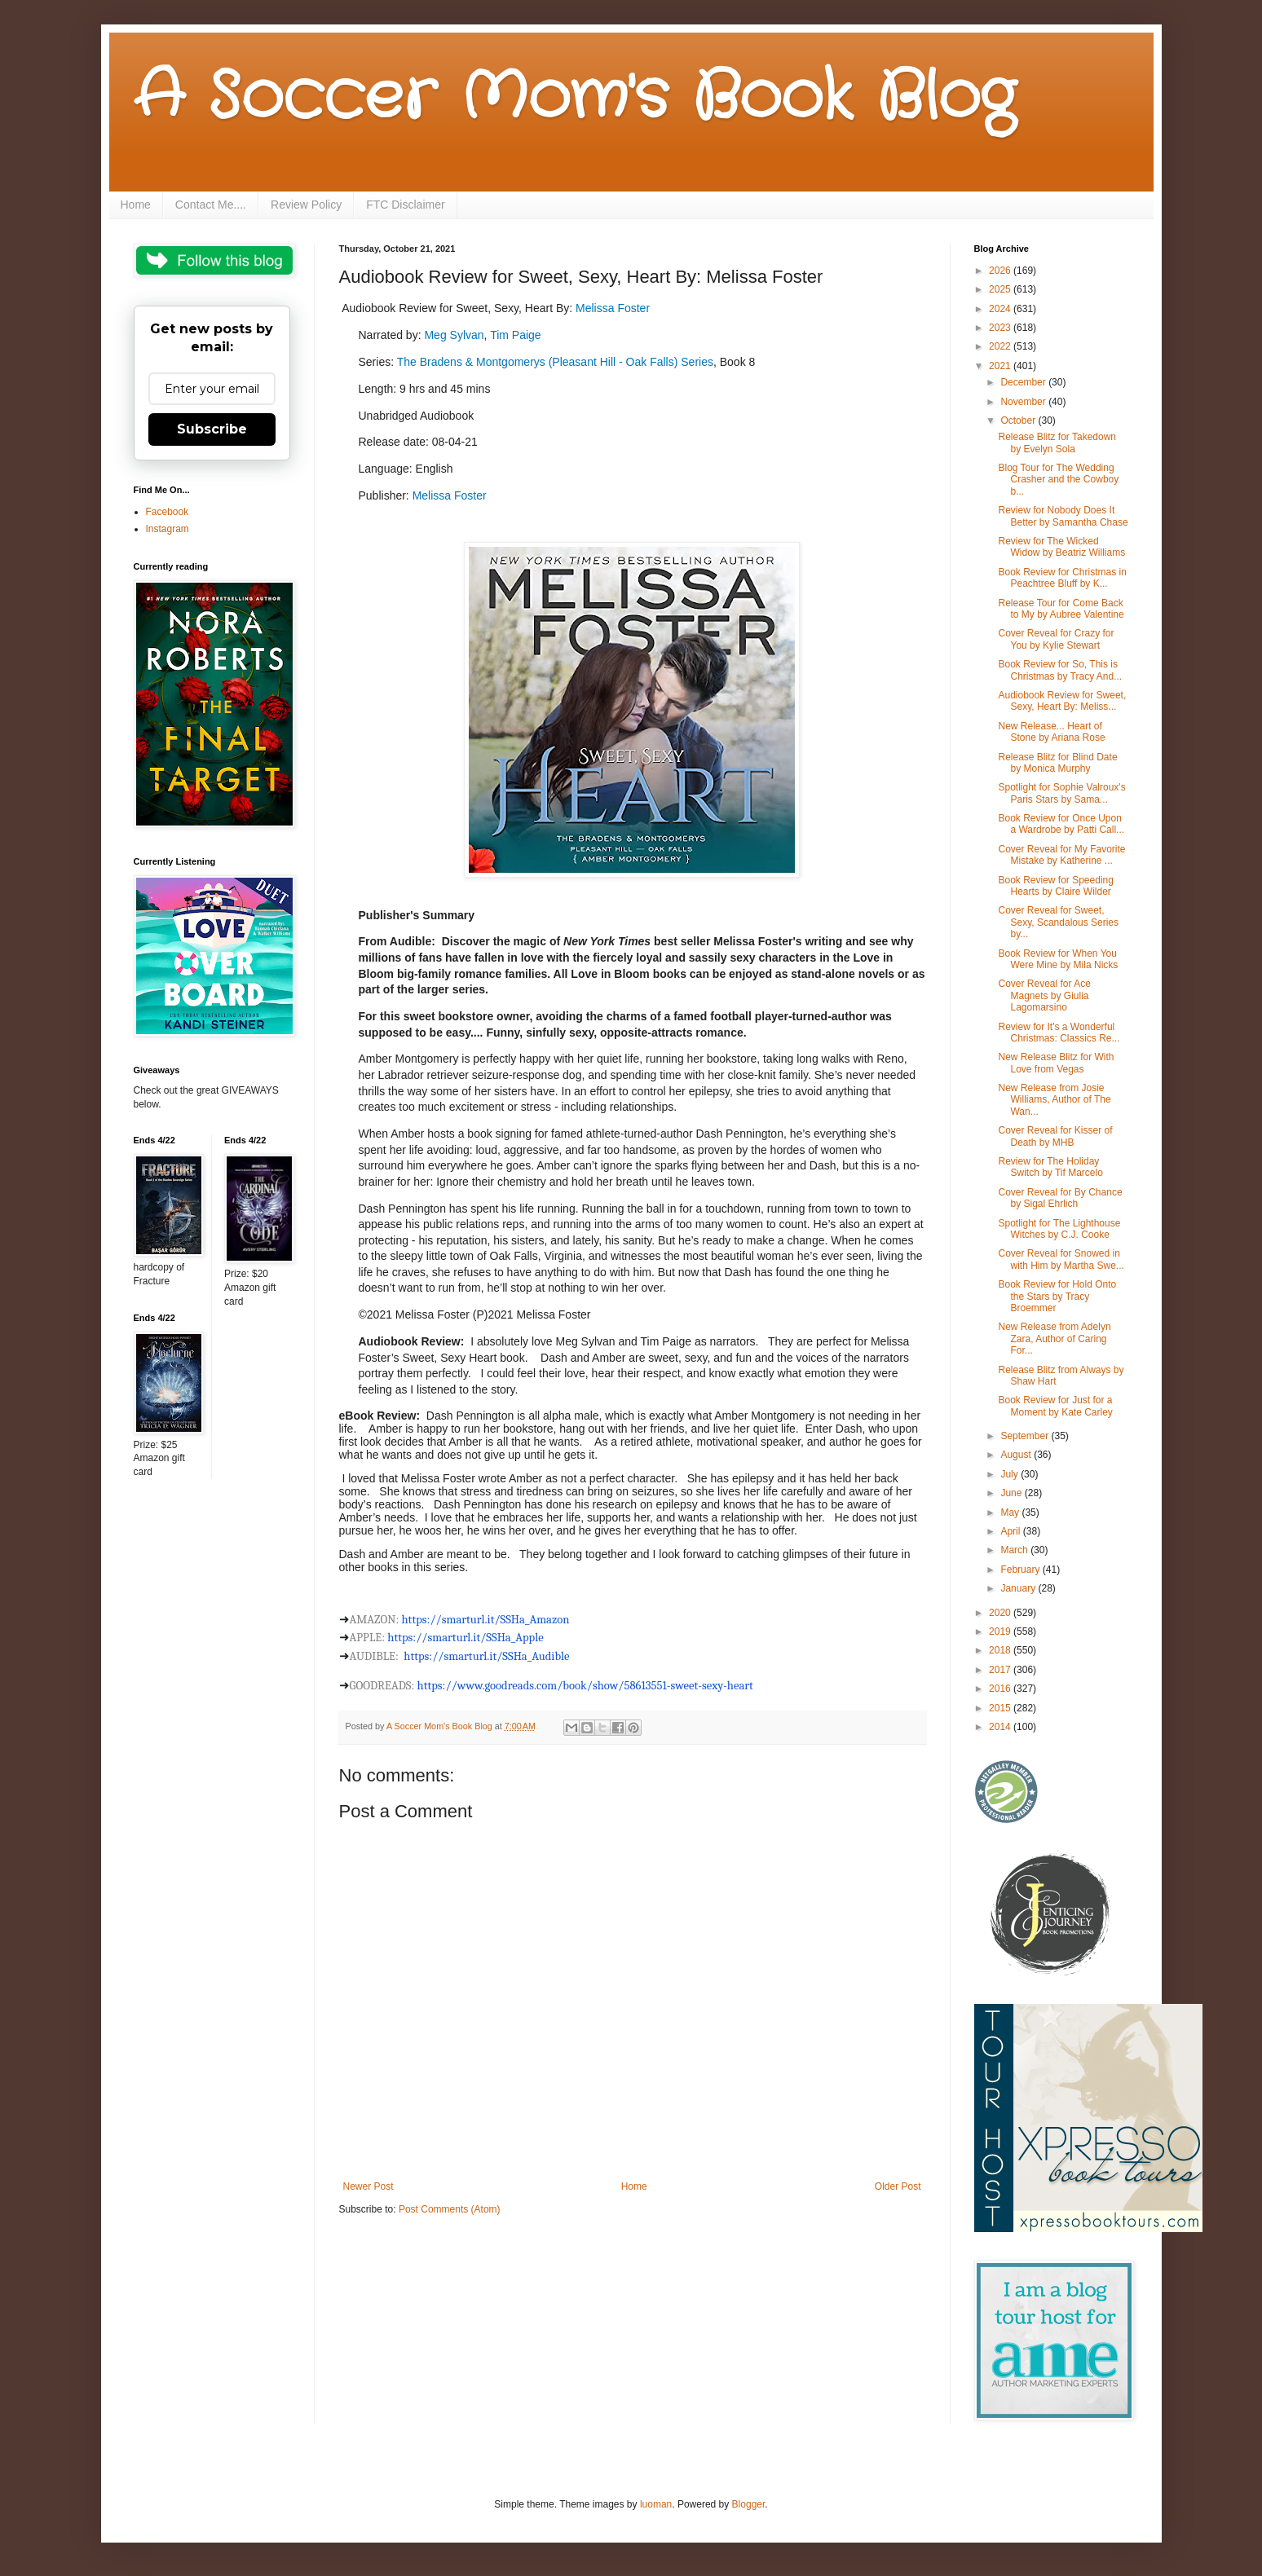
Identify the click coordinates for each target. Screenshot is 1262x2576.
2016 (1001, 1688)
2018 (1001, 1650)
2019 (1001, 1631)
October (1019, 420)
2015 (1001, 1708)
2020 (1001, 1612)
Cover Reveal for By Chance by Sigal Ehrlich (1060, 1198)
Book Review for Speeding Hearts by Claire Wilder (1055, 885)
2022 (1001, 346)
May (1011, 1512)
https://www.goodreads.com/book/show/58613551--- (585, 1686)
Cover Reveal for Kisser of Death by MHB (1055, 1136)
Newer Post (368, 2186)
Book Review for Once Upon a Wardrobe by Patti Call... (1061, 823)
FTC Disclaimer (405, 204)
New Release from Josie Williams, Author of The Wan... (1054, 1099)
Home (136, 204)
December (1024, 382)
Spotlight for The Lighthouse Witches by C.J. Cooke (1059, 1229)
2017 (1001, 1670)
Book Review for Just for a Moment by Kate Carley (1055, 1405)
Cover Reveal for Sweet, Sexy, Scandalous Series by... (1058, 922)
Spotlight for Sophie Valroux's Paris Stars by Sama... (1061, 793)
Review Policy (306, 204)
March (1015, 1550)
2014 (1001, 1727)
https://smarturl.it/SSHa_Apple (465, 1638)
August (1017, 1454)
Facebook (167, 511)
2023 (1001, 327)
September (1025, 1436)
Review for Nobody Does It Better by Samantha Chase (1062, 515)
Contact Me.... (210, 204)
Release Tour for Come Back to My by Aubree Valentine (1060, 608)
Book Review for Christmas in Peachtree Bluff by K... (1062, 577)
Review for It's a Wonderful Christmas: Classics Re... (1058, 1032)
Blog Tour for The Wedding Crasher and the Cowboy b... (1058, 479)
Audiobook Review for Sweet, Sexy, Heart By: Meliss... (1062, 700)
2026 (1001, 270)
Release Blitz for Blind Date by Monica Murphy (1057, 762)
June (1012, 1493)
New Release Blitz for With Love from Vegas (1056, 1062)
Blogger (749, 2504)
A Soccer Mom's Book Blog (574, 97)
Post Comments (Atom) (450, 2209)
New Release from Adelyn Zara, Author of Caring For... (1054, 1338)
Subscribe (212, 429)
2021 (1001, 366)
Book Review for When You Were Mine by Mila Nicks (1058, 959)
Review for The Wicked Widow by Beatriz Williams (1061, 546)
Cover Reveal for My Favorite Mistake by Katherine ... (1061, 854)
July (1010, 1474)
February (1021, 1569)
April (1011, 1531)
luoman (656, 2504)
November (1024, 401)
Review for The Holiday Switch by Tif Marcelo (1050, 1167)
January (1019, 1588)
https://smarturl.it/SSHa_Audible (486, 1656)
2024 (1001, 309)
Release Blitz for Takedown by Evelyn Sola (1057, 442)
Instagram (167, 529)
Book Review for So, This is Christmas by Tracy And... (1060, 669)
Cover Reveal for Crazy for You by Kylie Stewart (1056, 638)
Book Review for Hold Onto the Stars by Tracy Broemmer (1057, 1296)
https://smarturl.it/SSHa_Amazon (486, 1620)
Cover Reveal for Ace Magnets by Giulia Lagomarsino (1044, 995)
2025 (1001, 289)
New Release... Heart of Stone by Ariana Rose (1051, 731)
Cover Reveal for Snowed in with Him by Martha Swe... (1060, 1259)
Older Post (898, 2186)
